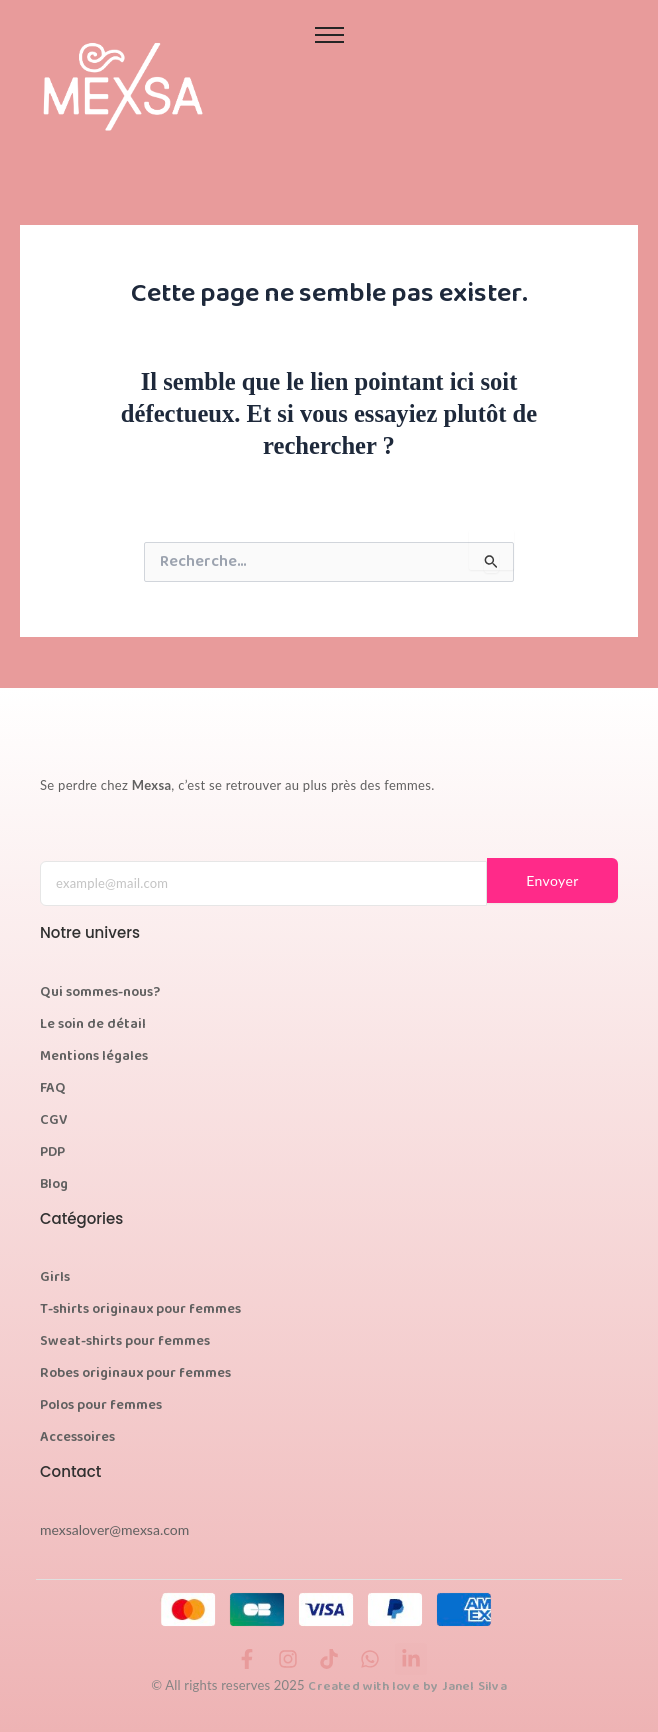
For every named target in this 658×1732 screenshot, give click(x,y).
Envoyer (552, 880)
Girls (55, 1278)
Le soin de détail (93, 1025)
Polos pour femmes (101, 1406)
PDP (52, 1153)
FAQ (53, 1089)
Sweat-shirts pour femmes (125, 1342)
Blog (54, 1185)
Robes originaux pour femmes (135, 1374)
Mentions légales (94, 1057)
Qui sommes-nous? (100, 993)
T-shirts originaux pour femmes (140, 1310)
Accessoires (77, 1438)
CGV (54, 1121)
